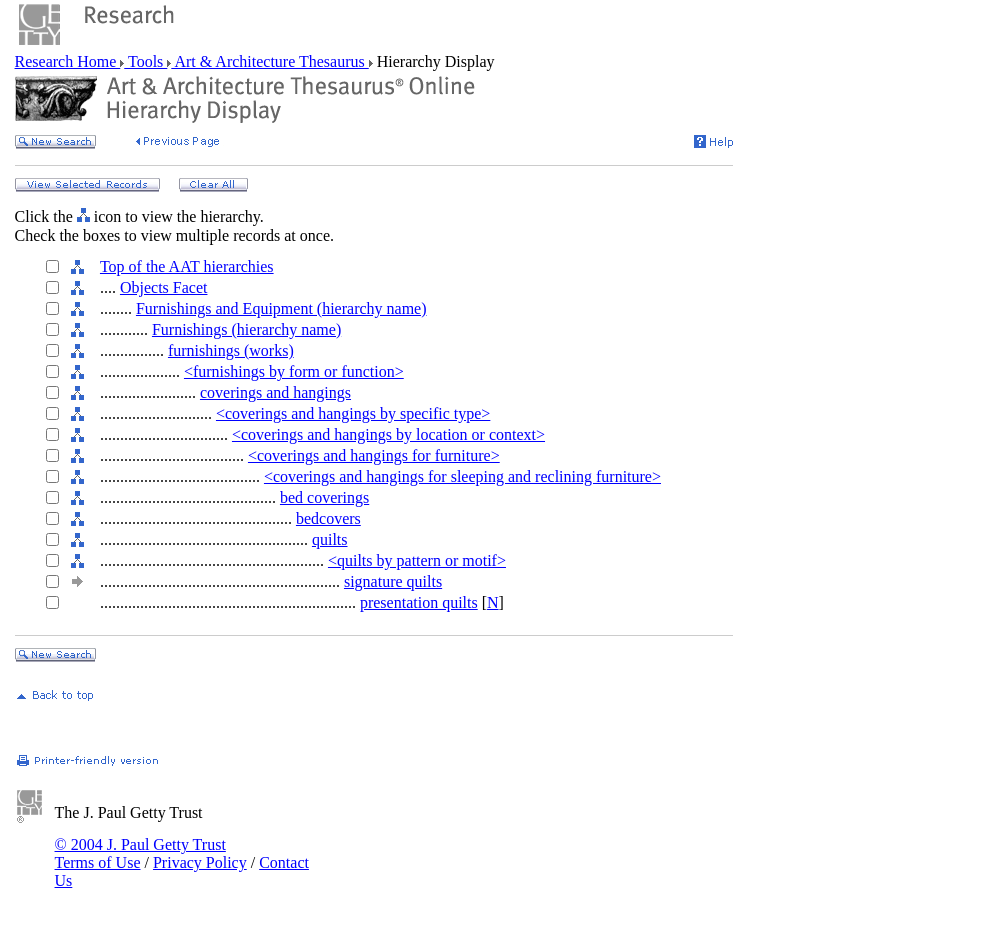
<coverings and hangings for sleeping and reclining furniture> (462, 476)
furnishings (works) (231, 350)
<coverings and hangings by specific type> (353, 413)
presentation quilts (419, 602)
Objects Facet (164, 287)
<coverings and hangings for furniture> (374, 455)
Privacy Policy (200, 862)
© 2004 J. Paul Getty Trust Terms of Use (140, 853)
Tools (145, 61)
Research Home (68, 61)
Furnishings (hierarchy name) (246, 329)
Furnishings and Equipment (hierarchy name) (281, 308)
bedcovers (328, 518)
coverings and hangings (275, 392)
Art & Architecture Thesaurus (269, 61)
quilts (330, 539)
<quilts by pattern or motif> (417, 560)
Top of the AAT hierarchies (187, 266)
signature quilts (393, 581)
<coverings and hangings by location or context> (388, 434)
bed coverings (324, 497)
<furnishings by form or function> (294, 371)
